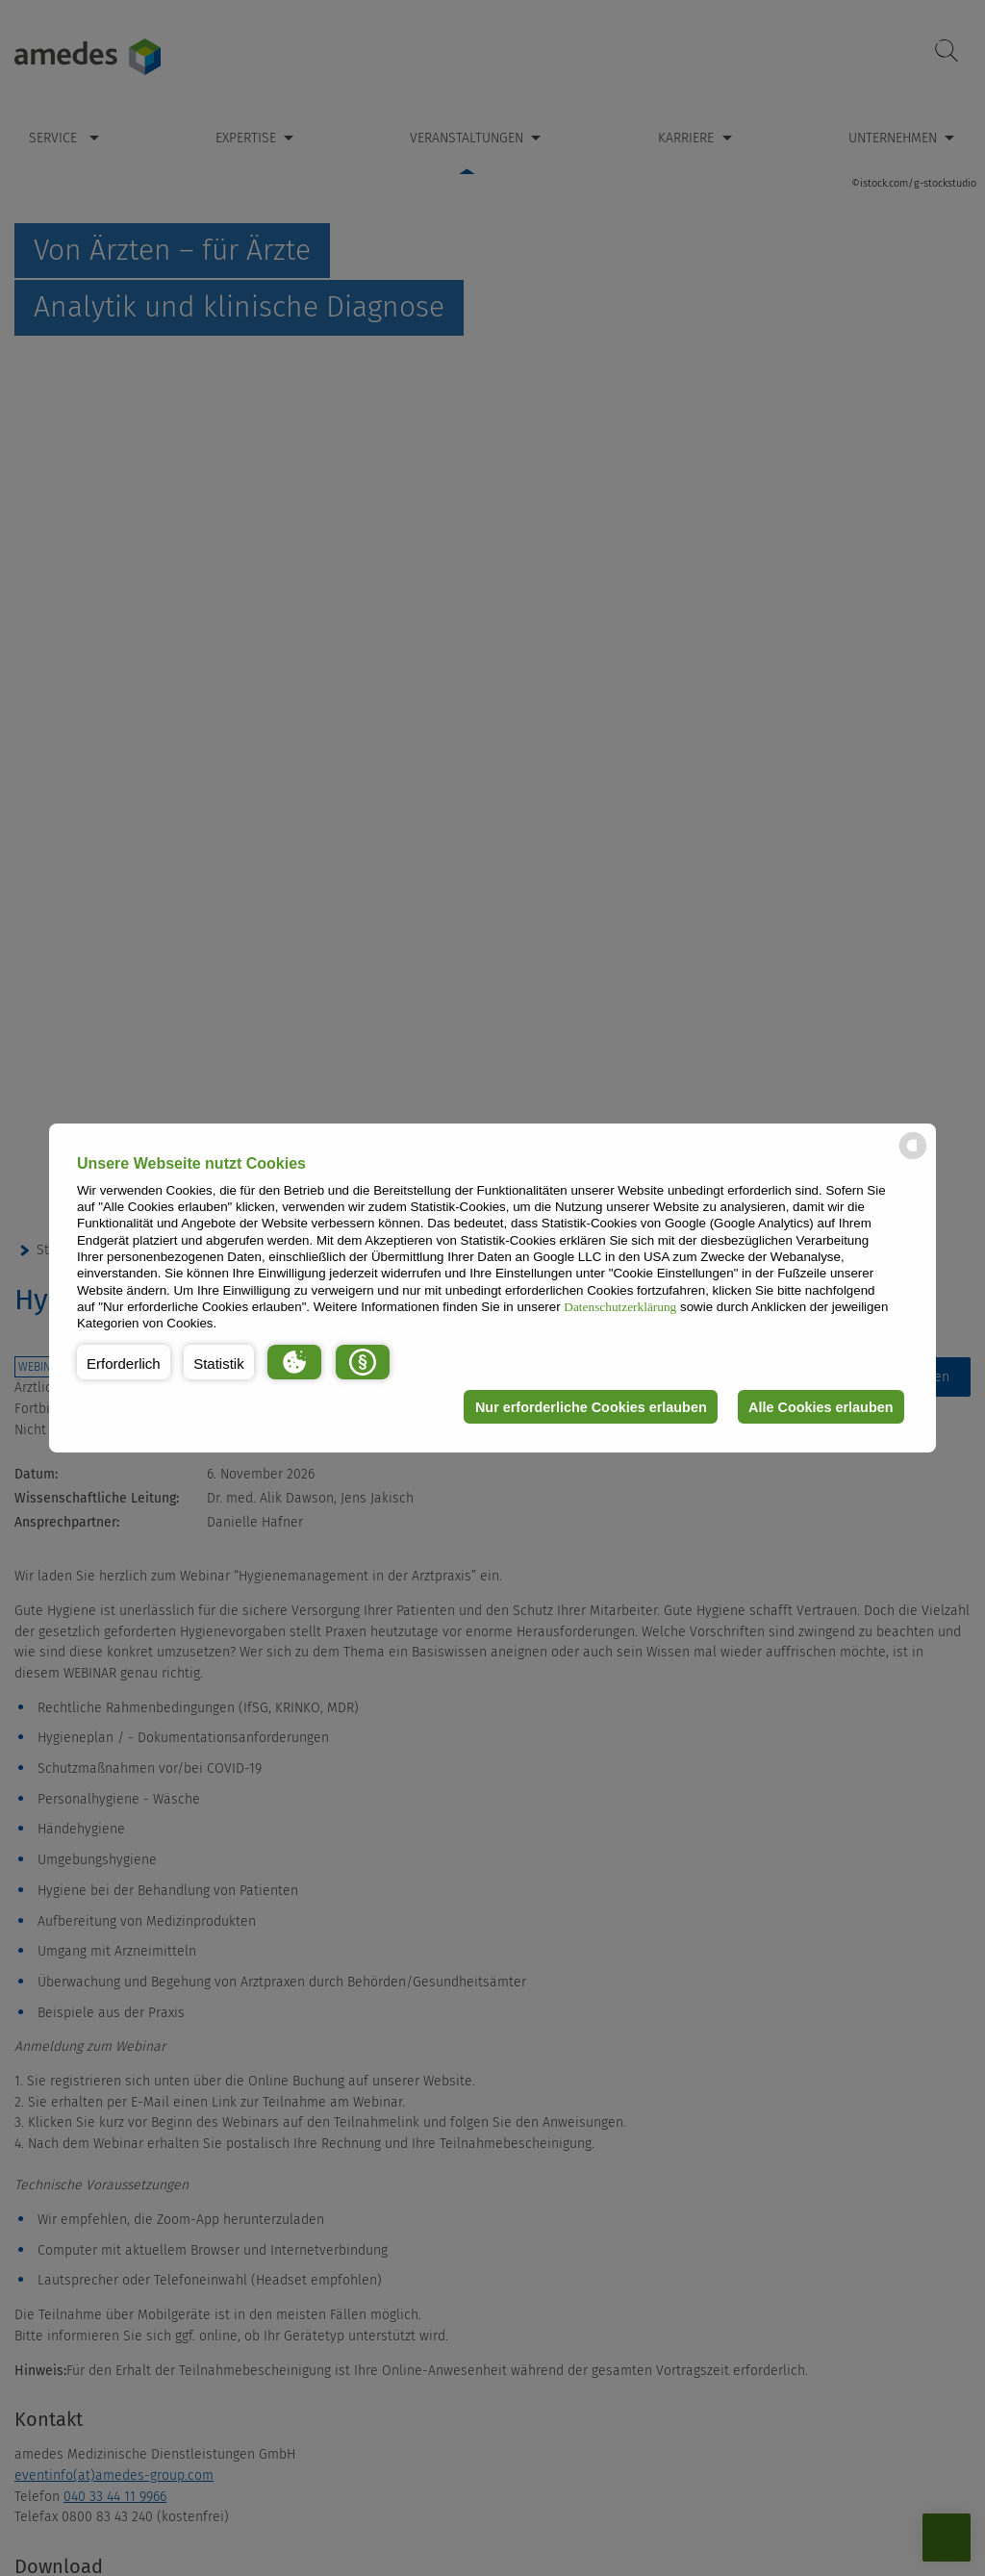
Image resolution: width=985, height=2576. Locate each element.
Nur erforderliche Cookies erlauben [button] (591, 1407)
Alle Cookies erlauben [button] (820, 1407)
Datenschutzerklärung (620, 1307)
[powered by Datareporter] (912, 1157)
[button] (123, 1362)
